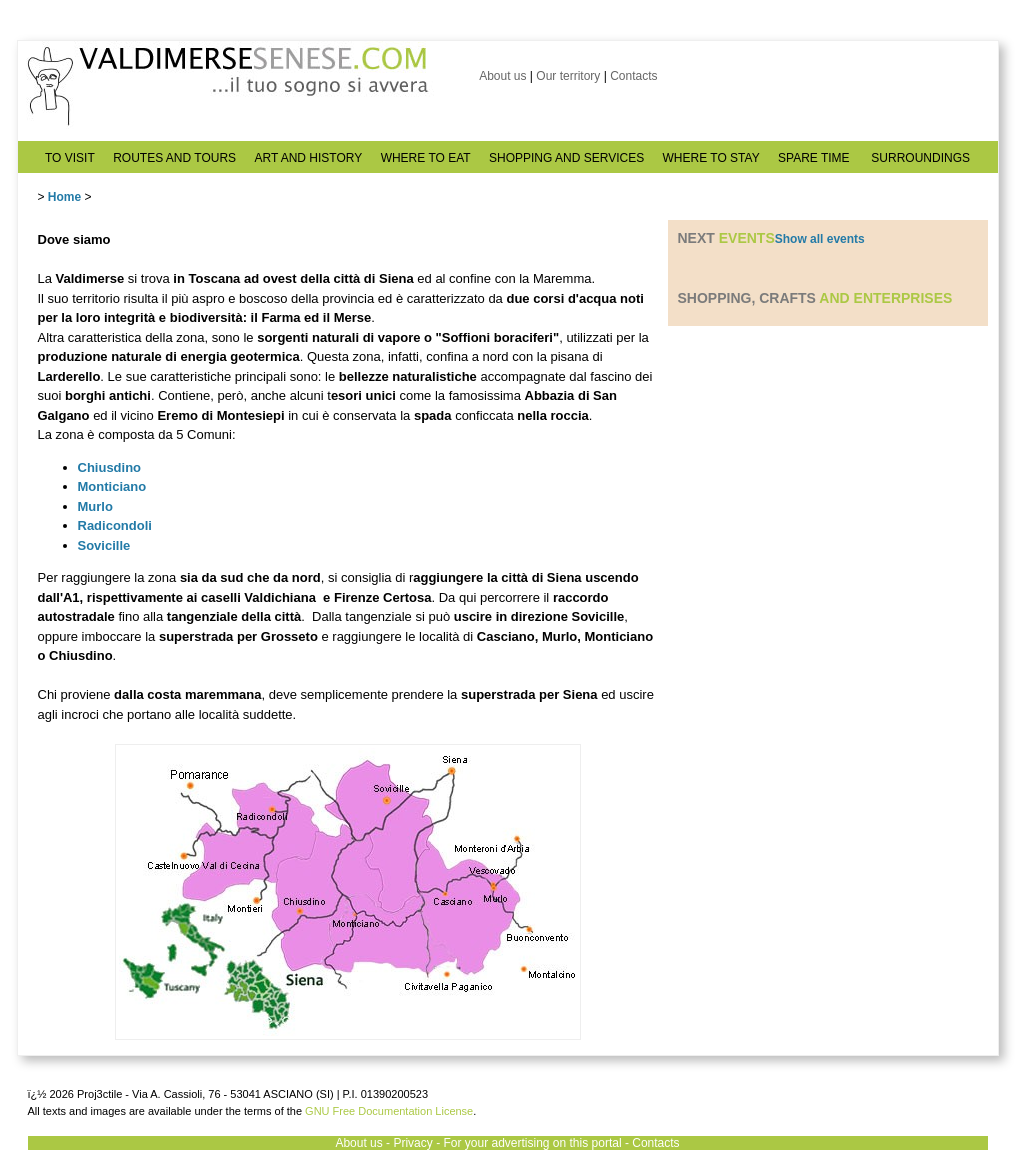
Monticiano (112, 486)
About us (502, 76)
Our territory (568, 76)
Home (64, 197)
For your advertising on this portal (532, 1143)
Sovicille (104, 545)
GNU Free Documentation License (389, 1111)
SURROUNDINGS (920, 158)
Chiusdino (110, 467)
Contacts (633, 76)
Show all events (820, 239)
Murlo (95, 506)
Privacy (412, 1143)
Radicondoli (115, 525)
